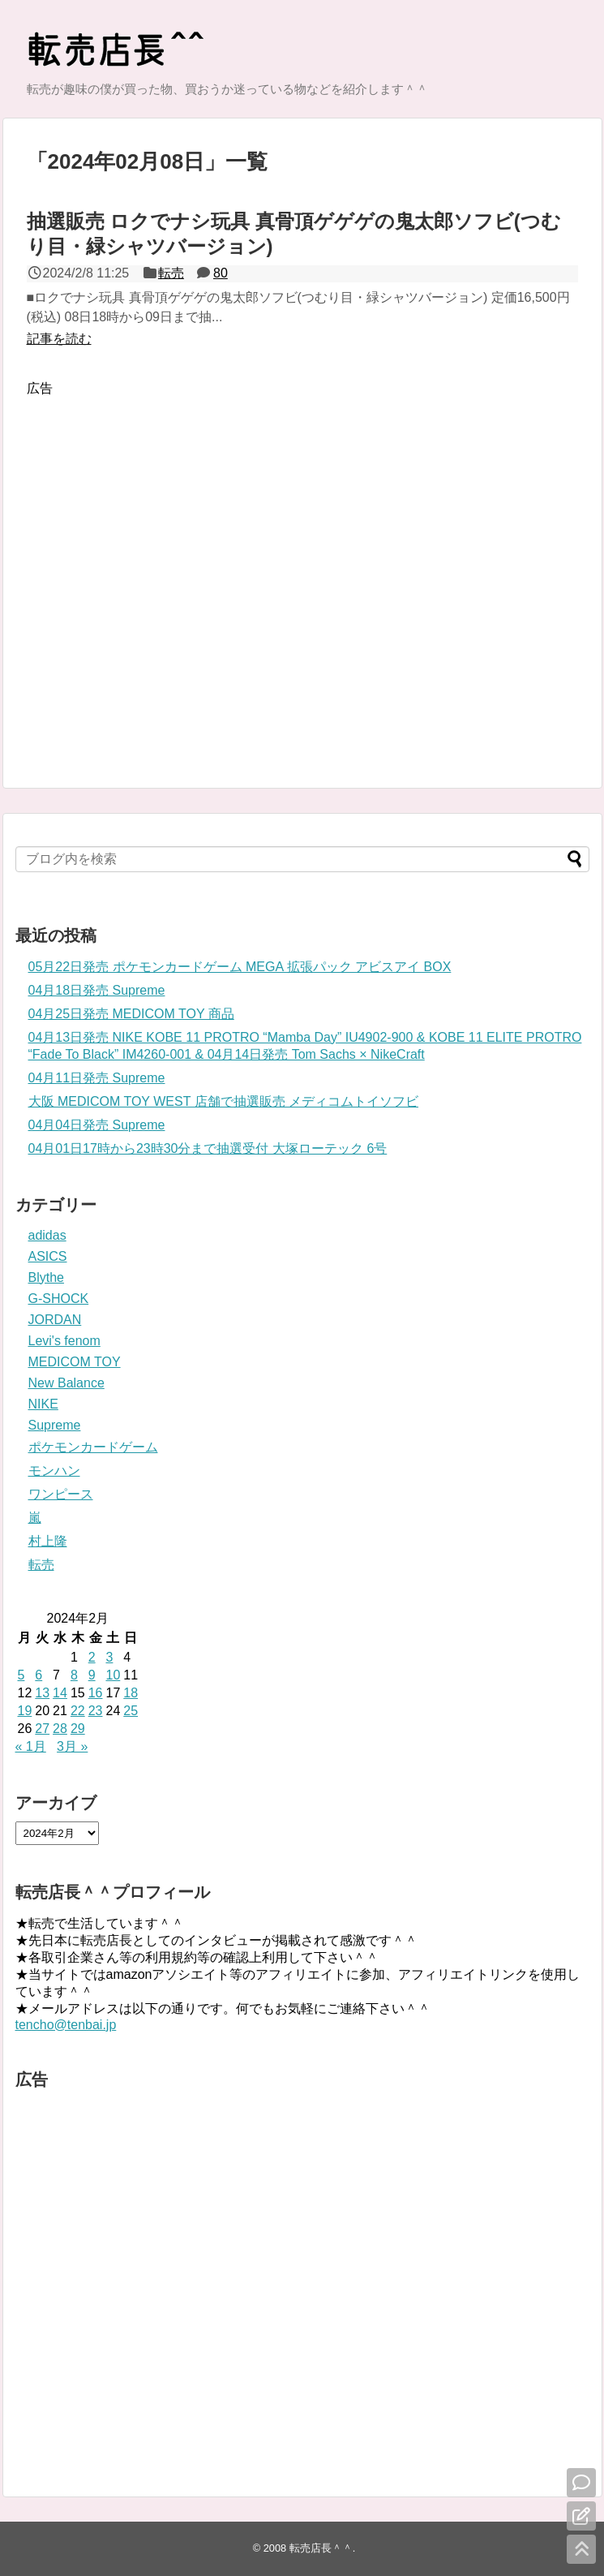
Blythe (46, 1277)
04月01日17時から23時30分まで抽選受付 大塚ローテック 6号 (208, 1148)
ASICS (47, 1256)
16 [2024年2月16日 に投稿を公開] (95, 1693)
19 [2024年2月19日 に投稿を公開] (25, 1711)
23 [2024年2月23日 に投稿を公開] (95, 1711)
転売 (171, 273)
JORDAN (55, 1320)
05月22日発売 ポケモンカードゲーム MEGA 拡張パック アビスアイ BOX (240, 967)
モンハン (54, 1470)
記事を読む (59, 339)
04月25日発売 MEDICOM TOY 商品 (131, 1014)
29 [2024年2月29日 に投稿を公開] (78, 1728)
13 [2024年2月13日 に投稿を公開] (42, 1693)
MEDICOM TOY (74, 1362)
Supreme (54, 1425)
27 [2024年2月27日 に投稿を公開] (42, 1728)
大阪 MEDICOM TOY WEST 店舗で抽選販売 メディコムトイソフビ (223, 1101)
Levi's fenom (64, 1341)
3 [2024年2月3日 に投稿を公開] (109, 1657)
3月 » (72, 1746)
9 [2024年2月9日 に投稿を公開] (92, 1675)
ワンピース (60, 1494)
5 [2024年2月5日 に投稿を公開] (21, 1675)
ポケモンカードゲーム (93, 1447)
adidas (47, 1235)
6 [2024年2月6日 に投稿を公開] (38, 1675)
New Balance (66, 1383)
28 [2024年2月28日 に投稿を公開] (60, 1728)
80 (220, 273)
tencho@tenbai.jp (66, 2025)
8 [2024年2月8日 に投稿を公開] (74, 1675)
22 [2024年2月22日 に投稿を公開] (78, 1711)
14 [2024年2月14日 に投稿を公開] (60, 1693)
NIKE (43, 1404)
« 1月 (30, 1746)
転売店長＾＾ (321, 2548)
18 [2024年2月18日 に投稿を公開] (130, 1693)
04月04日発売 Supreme (96, 1125)
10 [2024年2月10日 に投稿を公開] (112, 1675)
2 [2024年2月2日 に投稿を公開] (92, 1657)
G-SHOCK (58, 1298)
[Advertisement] (175, 571)
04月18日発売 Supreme (96, 990)
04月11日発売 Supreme (96, 1078)
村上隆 (47, 1541)
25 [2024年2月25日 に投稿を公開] (130, 1711)
